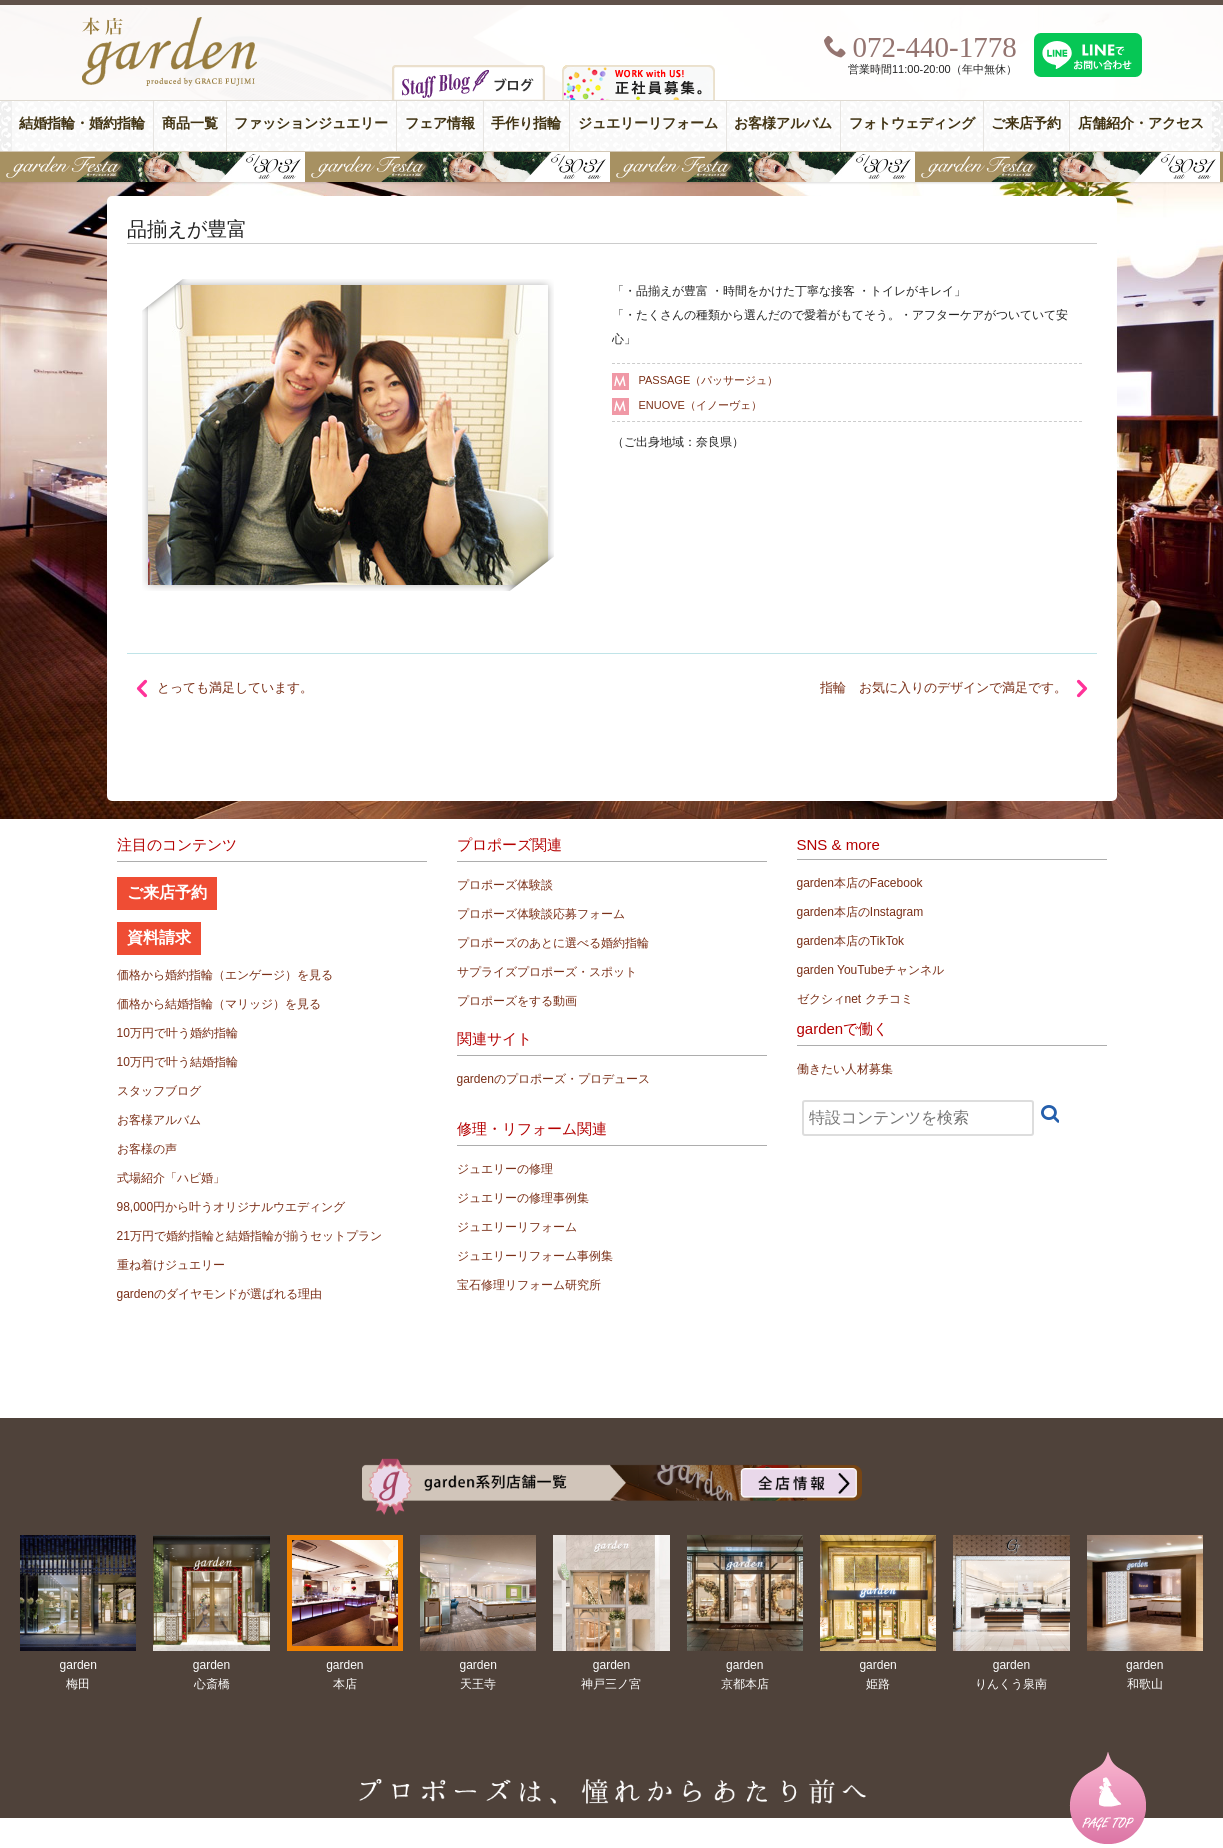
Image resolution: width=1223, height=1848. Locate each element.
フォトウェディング (912, 123)
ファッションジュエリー (311, 123)
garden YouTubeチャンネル (871, 970)
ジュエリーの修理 (505, 1169)
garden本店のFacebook (860, 883)
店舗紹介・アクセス (1141, 123)
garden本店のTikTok (851, 941)
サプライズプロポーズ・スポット (547, 972)
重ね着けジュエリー (171, 1265)
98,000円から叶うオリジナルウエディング (231, 1207)
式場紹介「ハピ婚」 (171, 1178)
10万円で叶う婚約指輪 (177, 1033)
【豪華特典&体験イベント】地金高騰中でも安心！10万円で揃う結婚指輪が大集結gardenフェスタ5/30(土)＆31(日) (611, 167)
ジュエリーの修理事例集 (523, 1198)
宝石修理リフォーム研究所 (529, 1285)
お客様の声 (147, 1149)
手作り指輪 (526, 123)
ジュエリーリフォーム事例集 (535, 1256)
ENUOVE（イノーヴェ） (700, 405)
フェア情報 (440, 123)
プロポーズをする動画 (517, 1001)
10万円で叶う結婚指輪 (177, 1062)
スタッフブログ (159, 1091)
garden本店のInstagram (860, 912)
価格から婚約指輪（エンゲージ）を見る (225, 975)
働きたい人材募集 (845, 1069)
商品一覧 (190, 123)
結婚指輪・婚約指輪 (82, 123)
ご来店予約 (1026, 123)
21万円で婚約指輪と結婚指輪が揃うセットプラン (249, 1236)
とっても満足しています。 (235, 687)
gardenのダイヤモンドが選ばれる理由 (219, 1294)
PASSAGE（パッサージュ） (709, 380)
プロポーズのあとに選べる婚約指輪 (553, 943)
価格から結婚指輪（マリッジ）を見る (219, 1004)
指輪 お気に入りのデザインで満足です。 (943, 687)
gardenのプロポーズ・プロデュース (553, 1079)
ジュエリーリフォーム (648, 123)
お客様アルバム (783, 123)
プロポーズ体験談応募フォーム (541, 914)
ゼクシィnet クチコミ (855, 999)
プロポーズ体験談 (505, 885)
